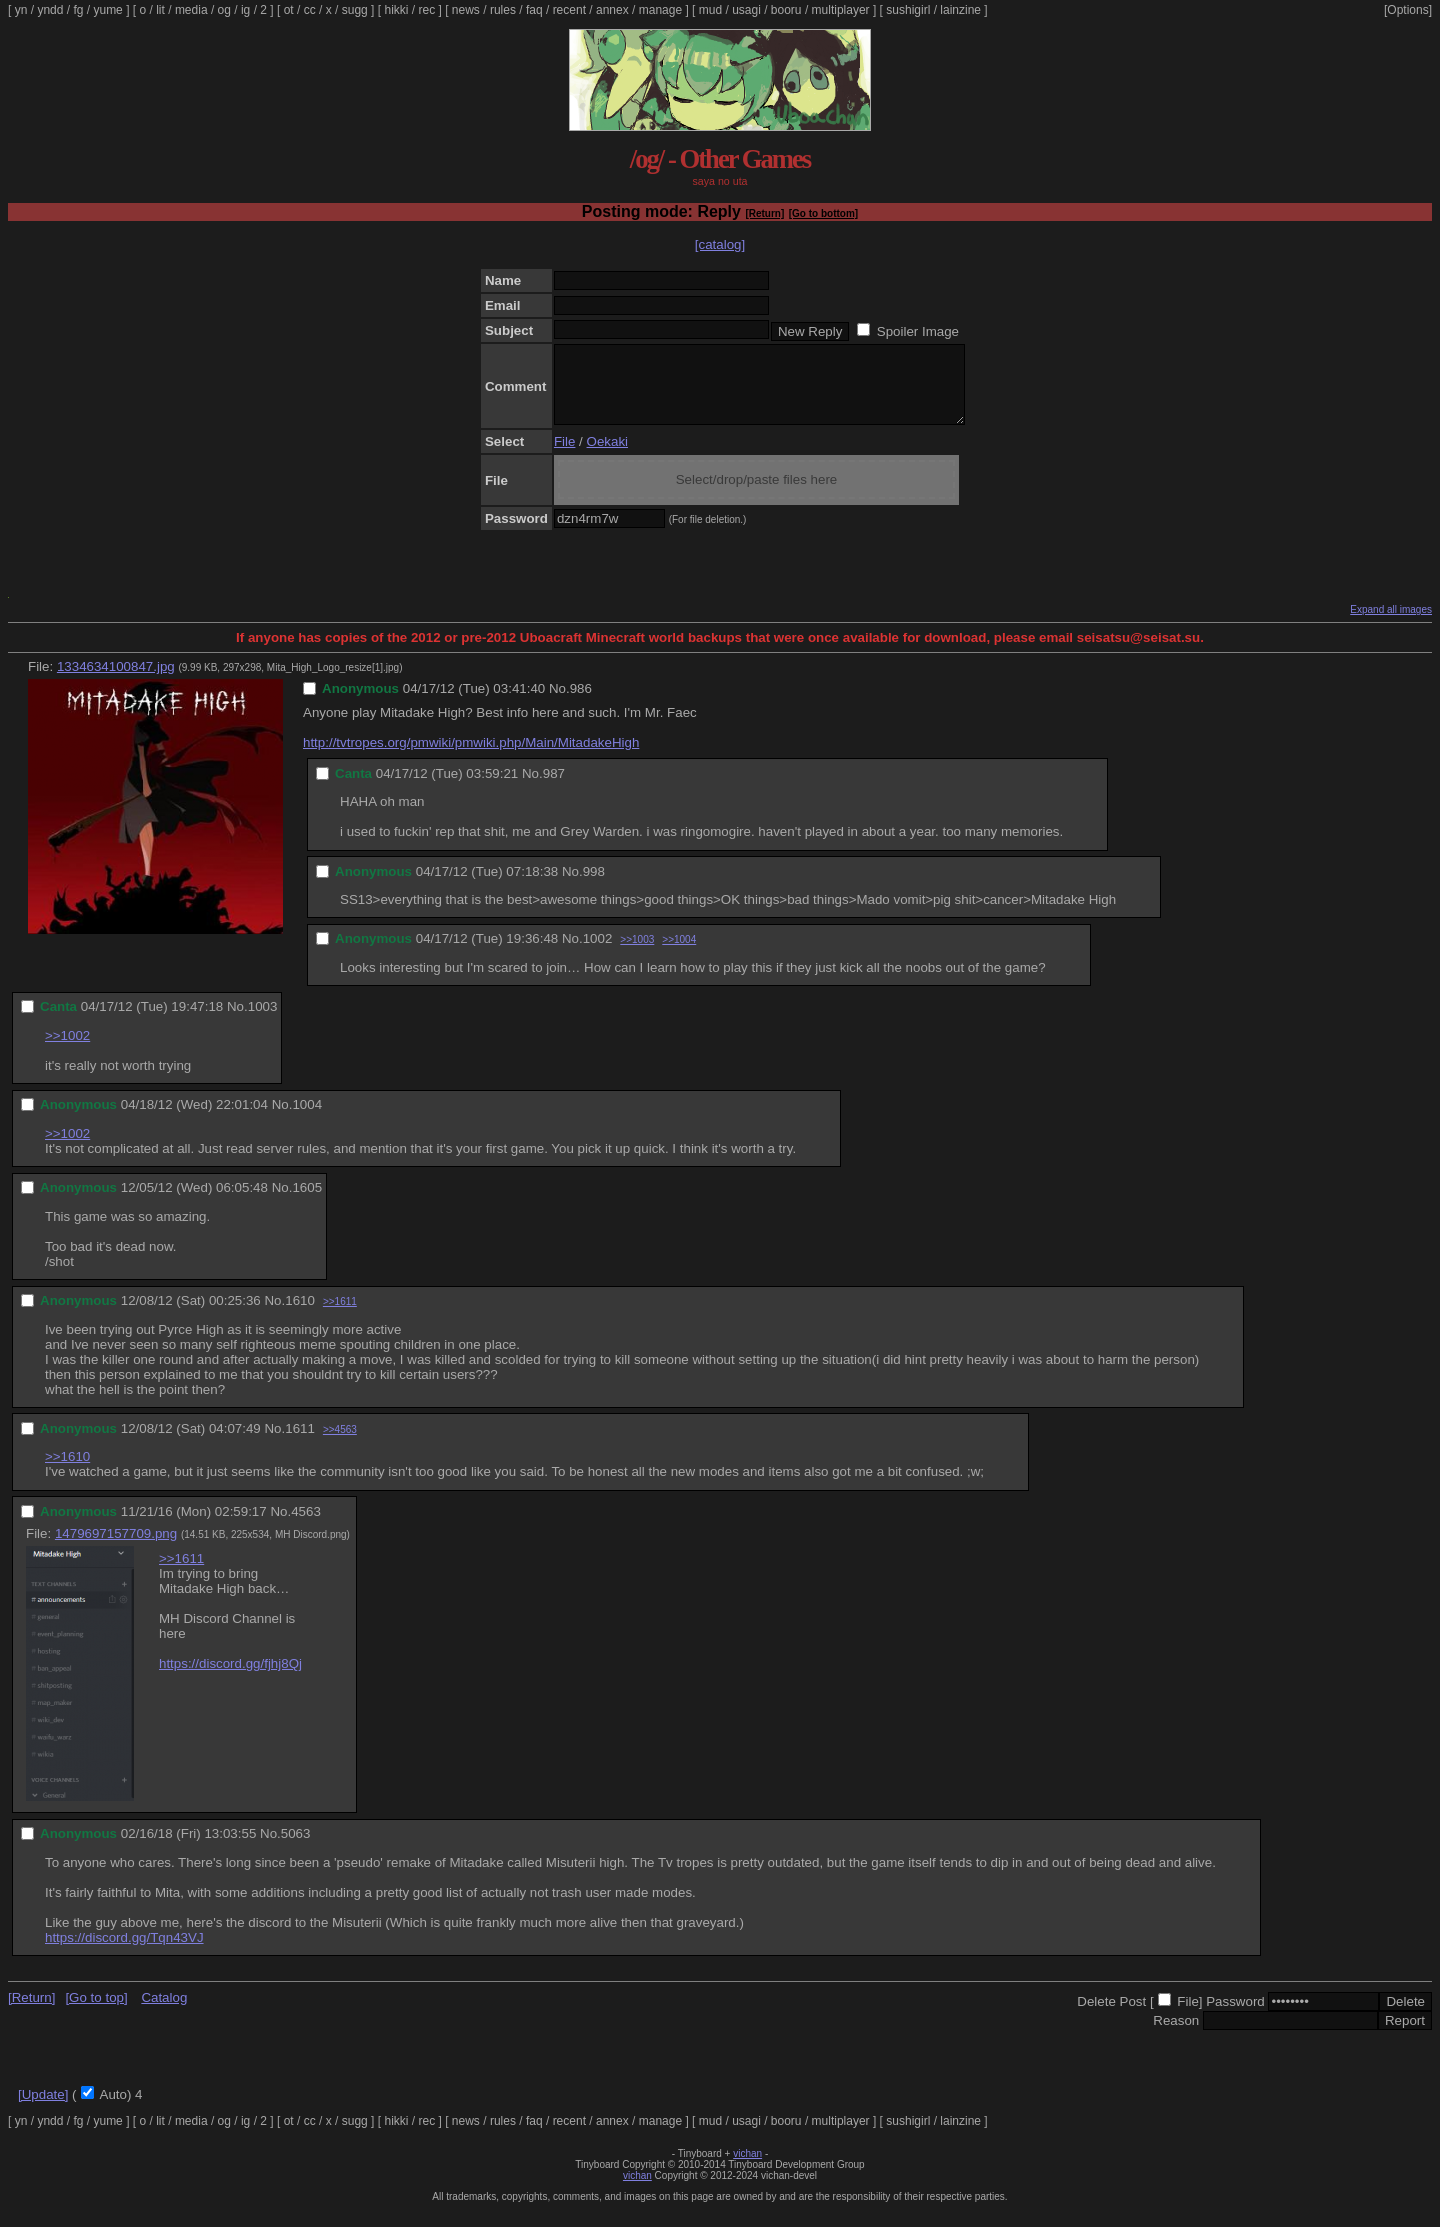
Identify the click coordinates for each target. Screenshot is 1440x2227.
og (224, 10)
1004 (307, 1119)
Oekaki (607, 456)
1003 (263, 1021)
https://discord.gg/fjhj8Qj (230, 1678)
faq (534, 10)
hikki (396, 10)
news (466, 10)
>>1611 (340, 1316)
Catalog (164, 2012)
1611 (300, 1443)
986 (581, 703)
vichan (747, 2168)
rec (427, 10)
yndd (50, 10)
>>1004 (679, 954)
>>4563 (340, 1444)
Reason (1176, 2035)
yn (21, 10)
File (564, 456)
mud (710, 10)
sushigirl (908, 10)
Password (1235, 2016)
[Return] (764, 213)
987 (554, 788)
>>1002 (67, 1050)
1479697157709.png (116, 1548)
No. (559, 703)
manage (660, 10)
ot (289, 10)
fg (78, 10)
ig (245, 10)
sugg (355, 10)
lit (160, 10)
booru (786, 10)
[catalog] (720, 244)
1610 (300, 1315)
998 (594, 886)
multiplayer (841, 10)
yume (107, 10)
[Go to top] (96, 2012)
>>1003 (637, 954)
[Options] (1408, 10)
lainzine (960, 10)
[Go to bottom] (823, 213)
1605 (307, 1202)
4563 (306, 1526)
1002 (598, 953)
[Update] (43, 2109)
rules (503, 10)
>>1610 (67, 1471)
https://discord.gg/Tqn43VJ (124, 1952)
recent (569, 10)
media (191, 10)
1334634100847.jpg (116, 681)
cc (310, 10)
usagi (746, 10)
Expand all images (1391, 624)
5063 (296, 1848)
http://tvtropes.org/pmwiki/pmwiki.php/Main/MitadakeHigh (471, 757)
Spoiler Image (918, 331)
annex (612, 10)
